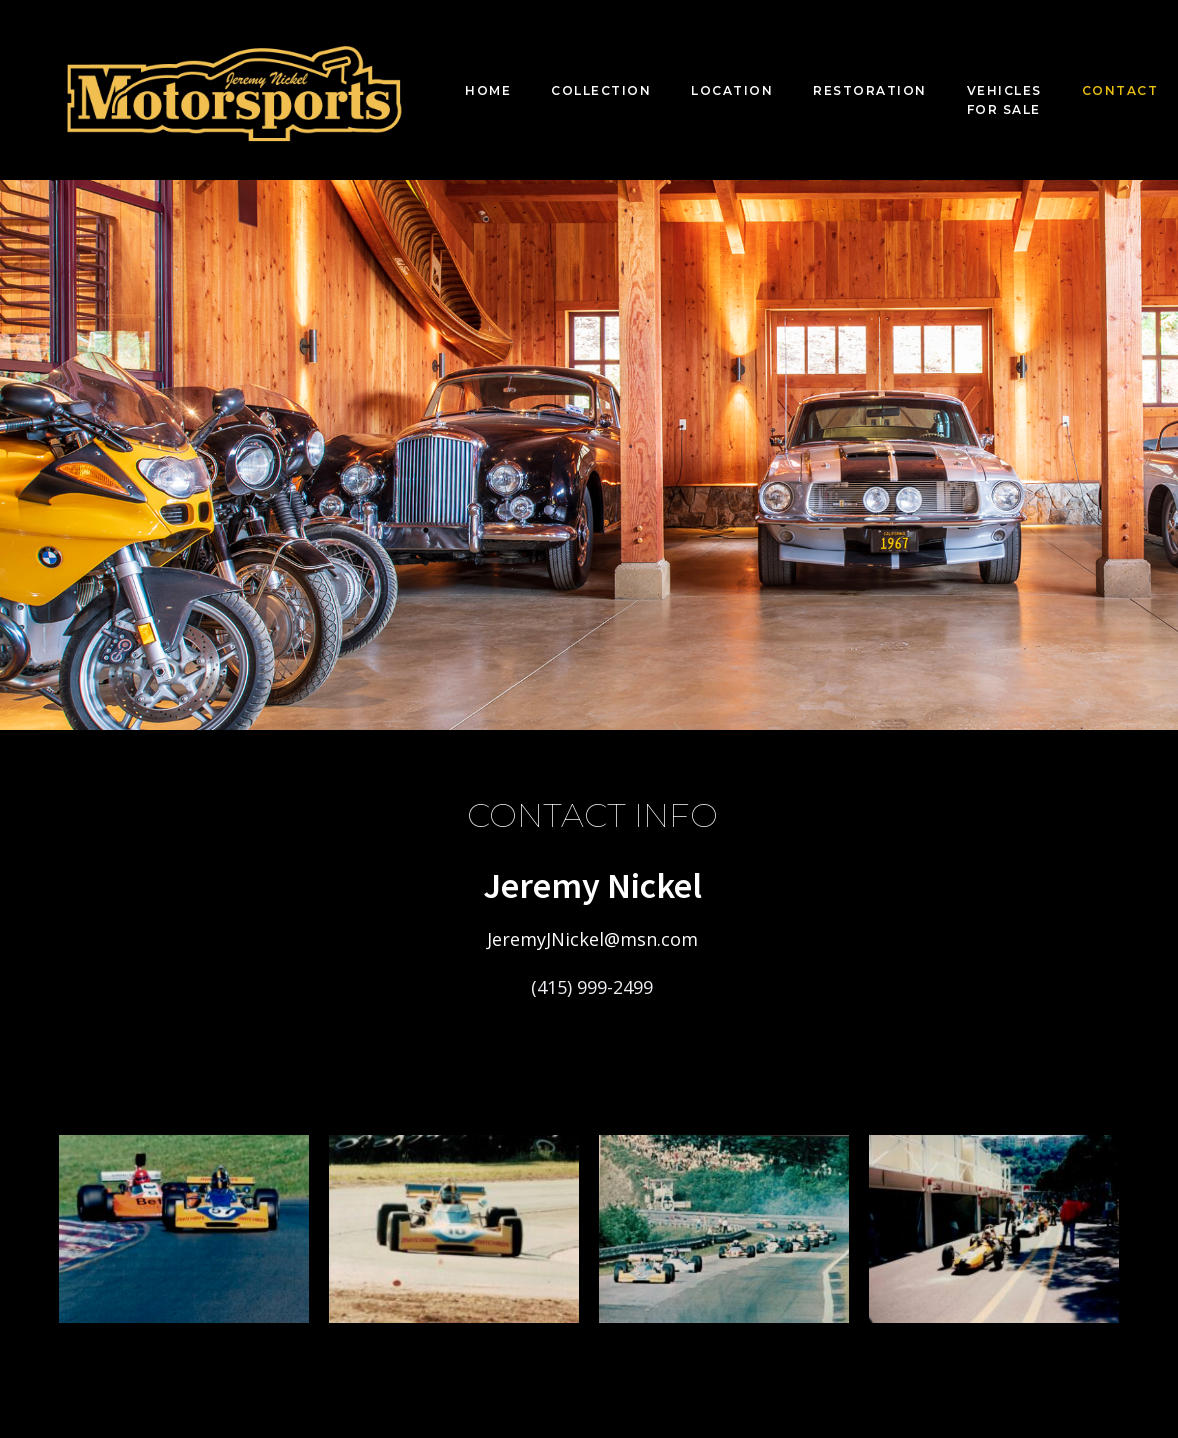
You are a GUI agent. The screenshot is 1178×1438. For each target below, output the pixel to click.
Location (732, 90)
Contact (1120, 90)
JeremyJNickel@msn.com (592, 939)
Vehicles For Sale (1004, 100)
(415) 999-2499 (592, 987)
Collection (601, 90)
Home (488, 90)
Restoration (870, 90)
